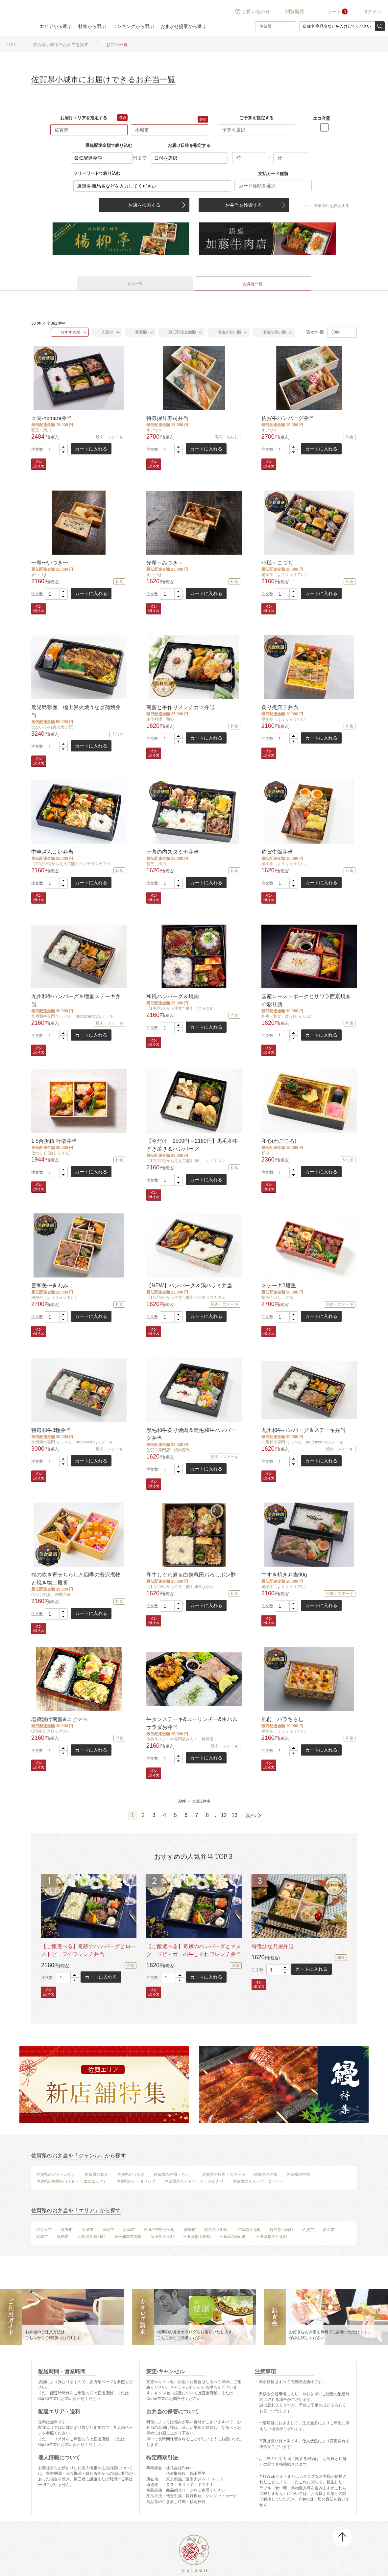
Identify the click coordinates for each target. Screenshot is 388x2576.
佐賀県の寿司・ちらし (173, 2174)
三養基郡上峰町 (196, 2236)
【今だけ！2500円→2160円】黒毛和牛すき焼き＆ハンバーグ (192, 1145)
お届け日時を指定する (189, 145)
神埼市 (190, 2229)
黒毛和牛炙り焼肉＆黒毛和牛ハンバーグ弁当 (191, 1434)
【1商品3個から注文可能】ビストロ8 (179, 1008)
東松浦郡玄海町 (128, 2236)
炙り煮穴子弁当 (279, 707)
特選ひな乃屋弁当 (273, 1946)
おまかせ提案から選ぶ (183, 26)
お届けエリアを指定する (83, 117)
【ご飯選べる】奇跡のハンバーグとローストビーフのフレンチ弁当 (88, 1950)
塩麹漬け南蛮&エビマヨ (59, 1719)
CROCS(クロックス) (49, 1731)
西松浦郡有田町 (91, 2236)
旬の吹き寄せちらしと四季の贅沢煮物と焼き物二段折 (76, 1578)
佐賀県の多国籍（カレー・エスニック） (71, 2181)
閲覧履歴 (294, 11)
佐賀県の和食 (96, 2174)
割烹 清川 (41, 430)
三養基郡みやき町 (271, 2236)
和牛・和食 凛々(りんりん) (286, 1016)
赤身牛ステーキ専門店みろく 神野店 (179, 1739)
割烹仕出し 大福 (277, 1298)
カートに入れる (91, 448)
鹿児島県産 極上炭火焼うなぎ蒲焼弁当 (76, 711)
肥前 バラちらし (282, 1719)
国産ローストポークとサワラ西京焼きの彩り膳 (306, 1000)
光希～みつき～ (164, 562)
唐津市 (129, 2229)
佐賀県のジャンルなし (56, 2174)
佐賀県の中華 (298, 2174)
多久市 (329, 2229)
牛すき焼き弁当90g (284, 1574)
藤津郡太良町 (162, 2236)
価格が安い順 (226, 332)
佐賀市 (308, 2229)
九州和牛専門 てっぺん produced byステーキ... (73, 1016)
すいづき (154, 430)
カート (334, 11)
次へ (251, 1815)
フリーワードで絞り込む (96, 173)
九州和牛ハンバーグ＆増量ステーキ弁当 (76, 1000)
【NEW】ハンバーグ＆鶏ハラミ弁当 (189, 1285)
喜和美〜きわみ (49, 1285)
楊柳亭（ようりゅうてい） (285, 575)
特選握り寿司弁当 (167, 418)
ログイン (372, 11)
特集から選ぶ (92, 26)
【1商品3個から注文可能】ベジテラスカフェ (70, 864)
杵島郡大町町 (216, 2229)
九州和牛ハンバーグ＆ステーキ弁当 (303, 1430)
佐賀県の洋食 (266, 2174)
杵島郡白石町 (281, 2229)
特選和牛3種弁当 (51, 1430)
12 (224, 1815)
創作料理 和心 (160, 719)
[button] (63, 447)
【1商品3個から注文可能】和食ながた (180, 1587)
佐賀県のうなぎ (131, 2174)
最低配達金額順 (179, 332)
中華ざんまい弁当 (52, 852)
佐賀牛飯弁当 (277, 852)
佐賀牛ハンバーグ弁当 (287, 418)
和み (265, 1153)
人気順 (104, 332)
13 (234, 1815)
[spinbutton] (56, 449)
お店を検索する (144, 205)
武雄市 (42, 2236)
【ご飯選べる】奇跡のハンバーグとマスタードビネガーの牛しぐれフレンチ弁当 (193, 1950)
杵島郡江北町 (249, 2229)
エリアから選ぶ (55, 26)
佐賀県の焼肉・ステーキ (223, 2174)
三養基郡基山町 (233, 2236)
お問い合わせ (256, 11)
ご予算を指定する (256, 117)
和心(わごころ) (279, 1141)
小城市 (87, 2229)
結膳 (16, 18)
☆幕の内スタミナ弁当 (172, 852)
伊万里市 (44, 2229)
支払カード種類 (273, 173)
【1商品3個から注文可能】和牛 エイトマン (186, 1161)
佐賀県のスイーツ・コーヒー (258, 2181)
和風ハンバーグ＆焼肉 (172, 996)
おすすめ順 (67, 332)
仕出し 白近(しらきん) (50, 1153)
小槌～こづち (277, 562)
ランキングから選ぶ (133, 26)
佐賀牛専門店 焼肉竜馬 (168, 1450)
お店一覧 (135, 283)
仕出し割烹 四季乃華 (51, 1595)
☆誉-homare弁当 (51, 418)
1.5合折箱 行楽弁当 (54, 1141)
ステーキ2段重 (278, 1285)
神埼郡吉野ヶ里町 (159, 2229)
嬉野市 (67, 2229)
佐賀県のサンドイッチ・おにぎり (194, 2181)
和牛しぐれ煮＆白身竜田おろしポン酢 (191, 1574)
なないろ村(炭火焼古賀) (52, 727)
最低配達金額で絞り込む (108, 145)
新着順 (138, 332)
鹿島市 (108, 2229)
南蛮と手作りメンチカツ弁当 (180, 707)
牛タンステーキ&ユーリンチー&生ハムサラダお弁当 (191, 1723)
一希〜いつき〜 (49, 562)
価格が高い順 (271, 332)
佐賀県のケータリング (136, 2181)
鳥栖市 (63, 2236)
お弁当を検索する (243, 205)
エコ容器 (321, 118)
